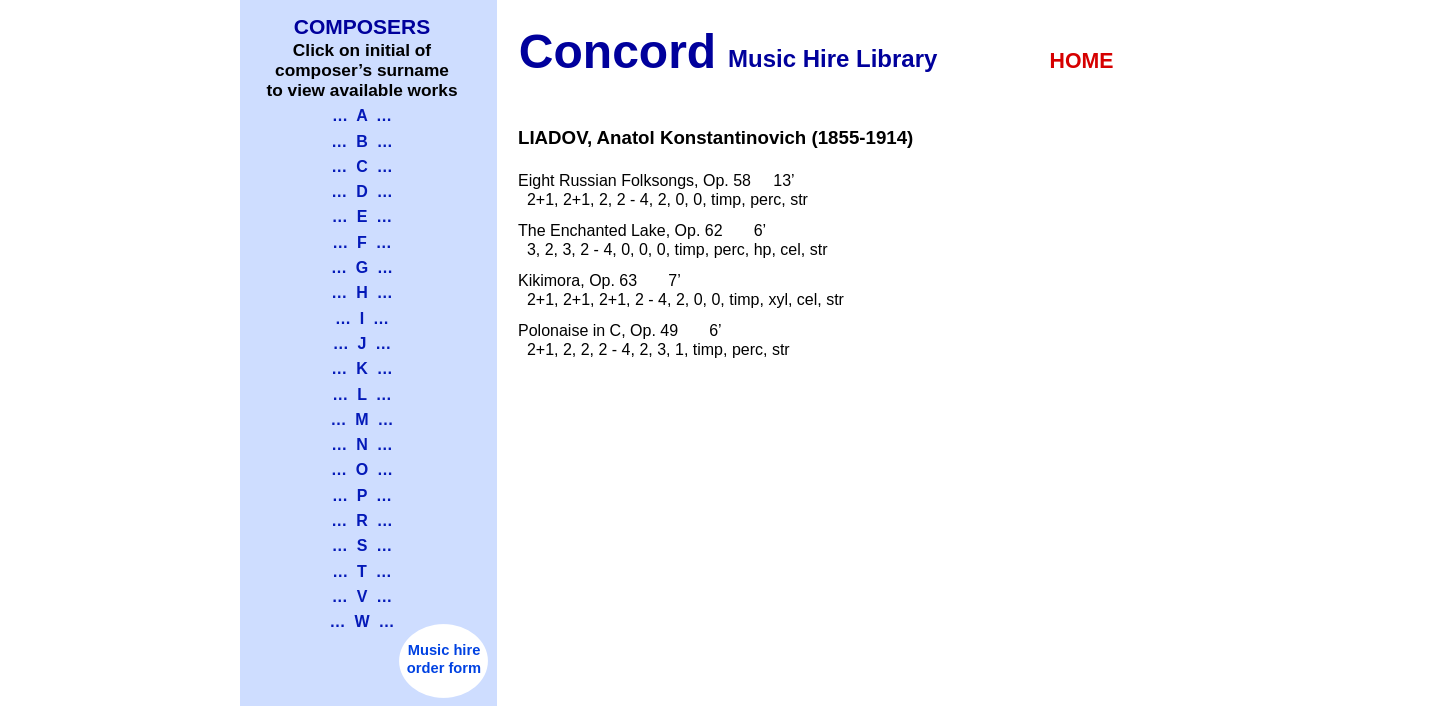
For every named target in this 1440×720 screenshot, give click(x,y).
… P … (362, 495)
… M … (361, 419)
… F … (362, 242)
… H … (361, 292)
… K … (361, 368)
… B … (361, 141)
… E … (362, 216)
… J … (362, 343)
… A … (362, 115)
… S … (362, 545)
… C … (361, 166)
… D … (361, 191)
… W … (362, 621)
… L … (361, 394)
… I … (362, 318)
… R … (361, 520)
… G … (362, 267)
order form (444, 668)
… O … (362, 469)
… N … (361, 444)
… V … (362, 596)
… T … (362, 571)
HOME (1082, 61)
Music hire (444, 650)
